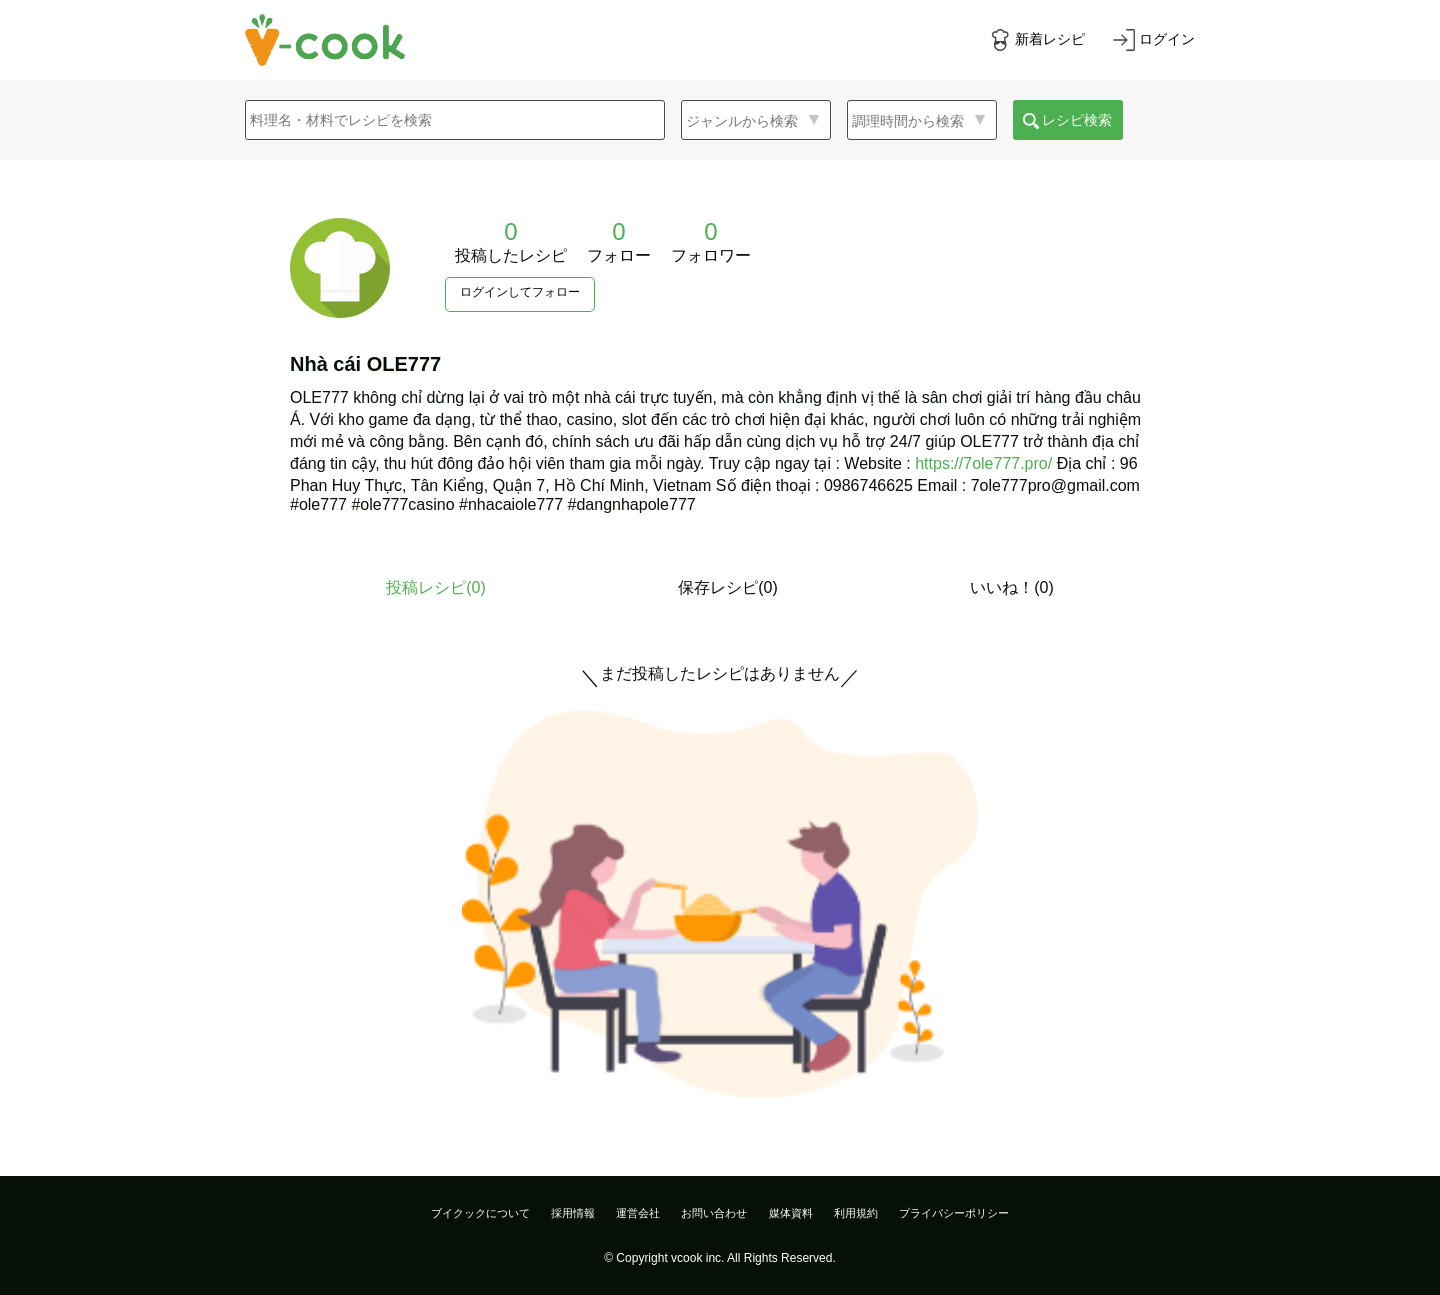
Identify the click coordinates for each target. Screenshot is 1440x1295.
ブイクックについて (480, 1213)
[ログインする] (1154, 40)
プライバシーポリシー (954, 1213)
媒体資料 (791, 1213)
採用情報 (573, 1213)
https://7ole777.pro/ (983, 463)
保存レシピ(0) (728, 587)
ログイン (1167, 39)
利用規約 (856, 1213)
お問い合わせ (714, 1213)
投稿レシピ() (436, 587)
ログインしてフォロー (520, 292)
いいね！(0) (1012, 587)
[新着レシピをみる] (1037, 40)
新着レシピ (1050, 39)
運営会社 (638, 1213)
